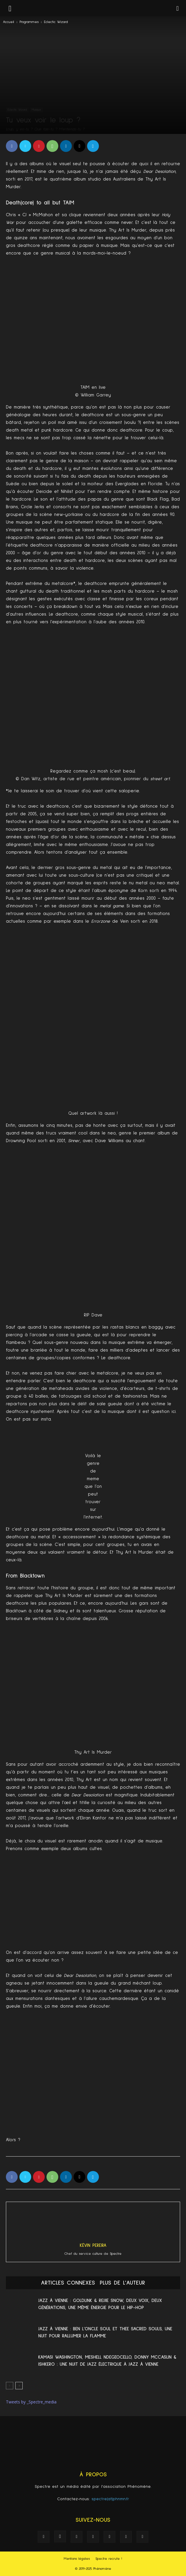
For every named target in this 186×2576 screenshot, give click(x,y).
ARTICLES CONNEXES (68, 2283)
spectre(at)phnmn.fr (110, 2499)
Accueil (8, 22)
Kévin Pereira (93, 2245)
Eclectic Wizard (56, 22)
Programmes (29, 22)
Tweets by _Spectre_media (31, 2402)
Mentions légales (77, 2559)
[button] (178, 8)
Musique (36, 109)
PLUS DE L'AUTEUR (122, 2283)
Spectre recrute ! (108, 2559)
